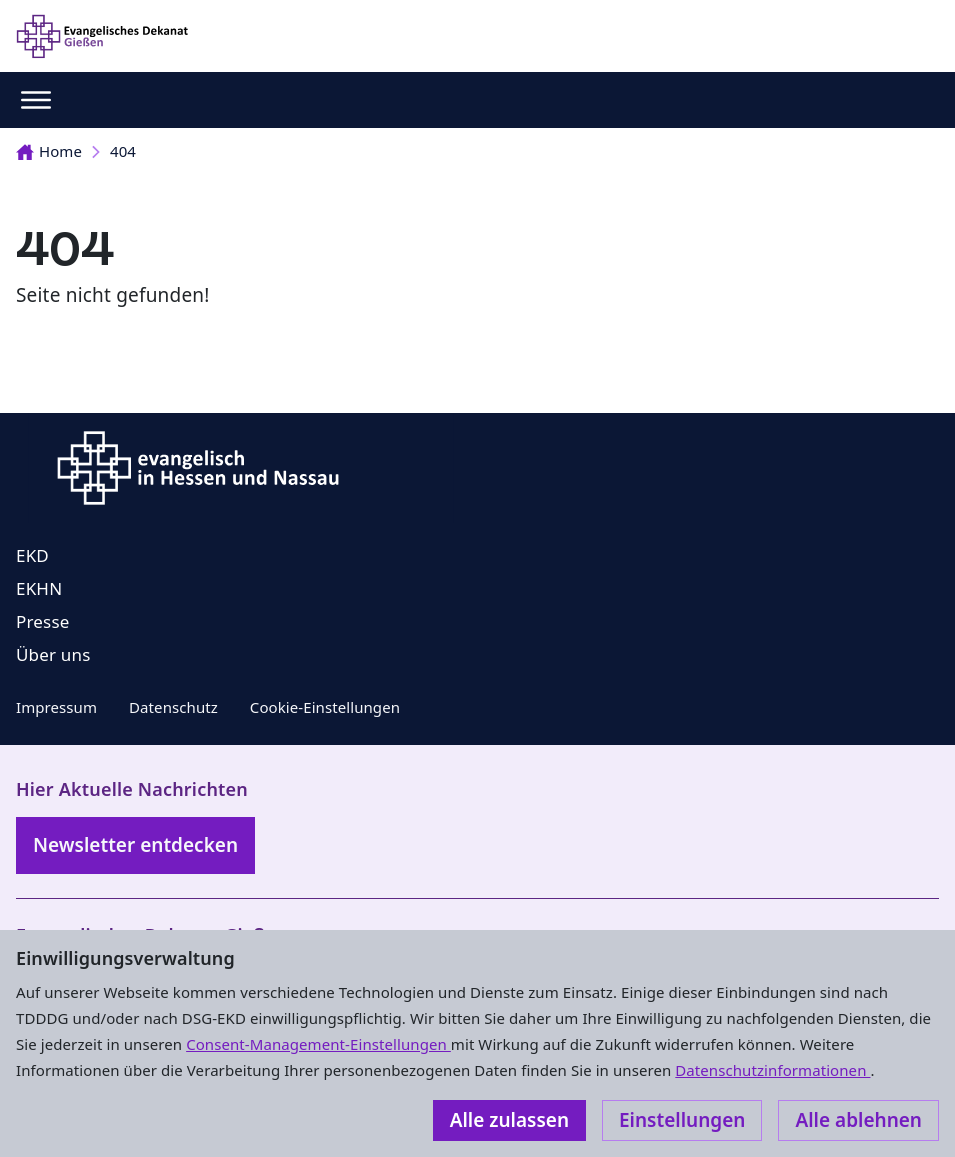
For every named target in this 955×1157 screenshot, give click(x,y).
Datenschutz (173, 707)
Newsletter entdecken (135, 845)
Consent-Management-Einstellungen (318, 1044)
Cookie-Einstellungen (325, 707)
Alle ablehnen (858, 1120)
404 (123, 151)
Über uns (53, 654)
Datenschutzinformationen (772, 1070)
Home (49, 151)
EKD (32, 555)
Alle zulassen (509, 1120)
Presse (43, 621)
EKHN (39, 588)
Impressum (56, 707)
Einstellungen (682, 1120)
